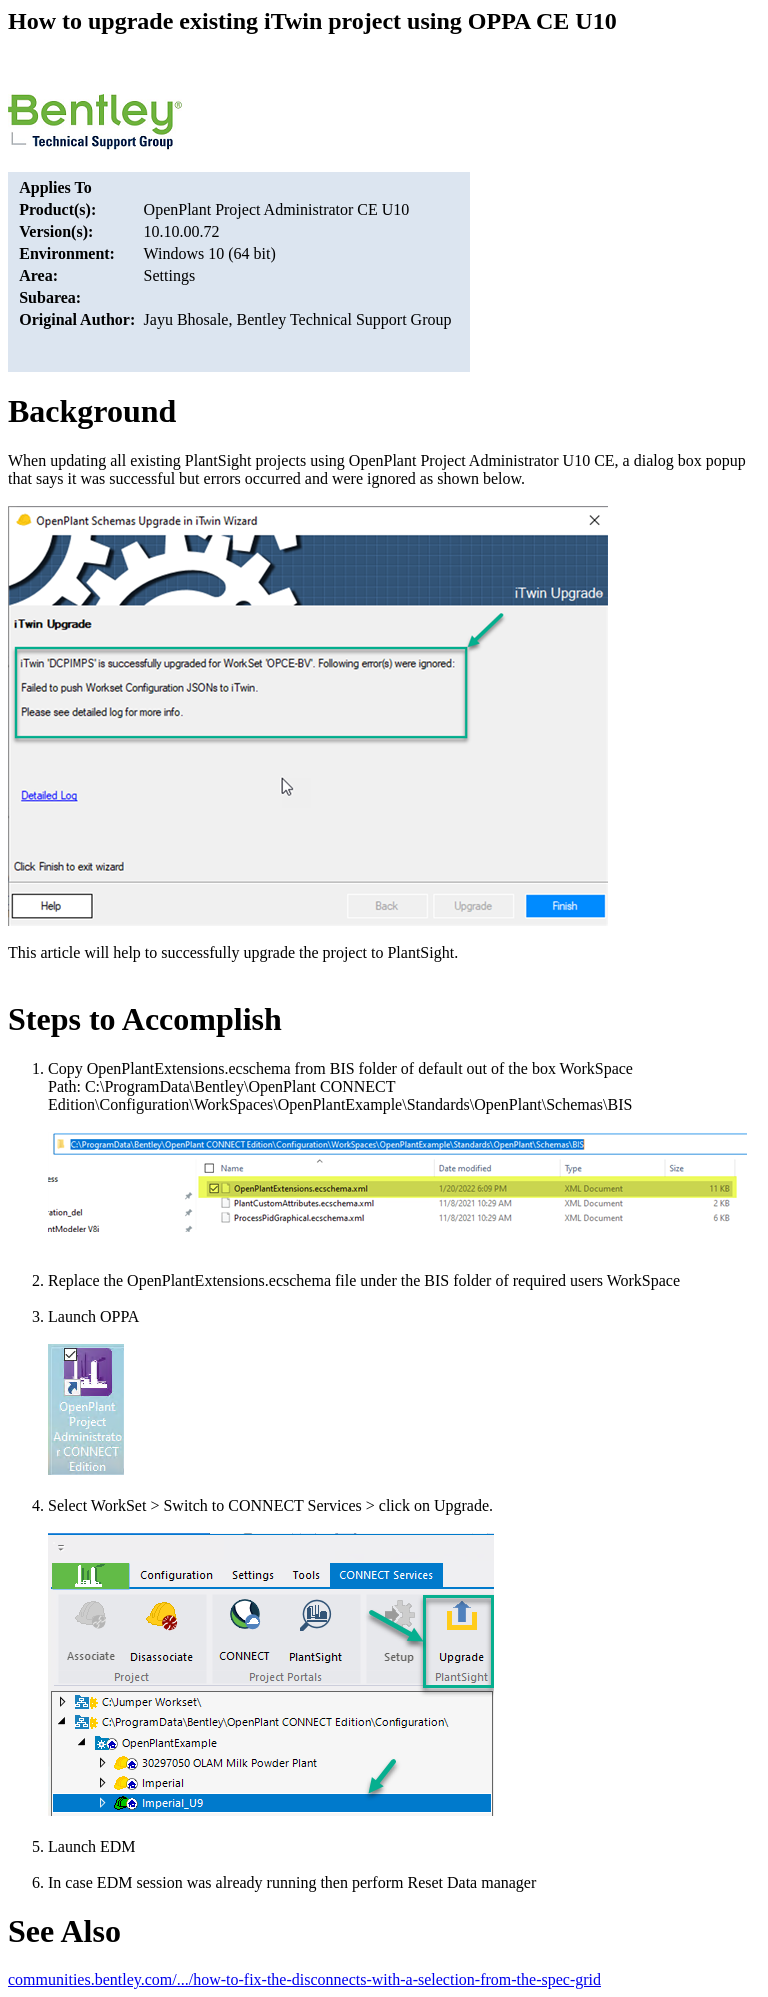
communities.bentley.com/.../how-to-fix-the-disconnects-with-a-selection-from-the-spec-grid (304, 1979)
